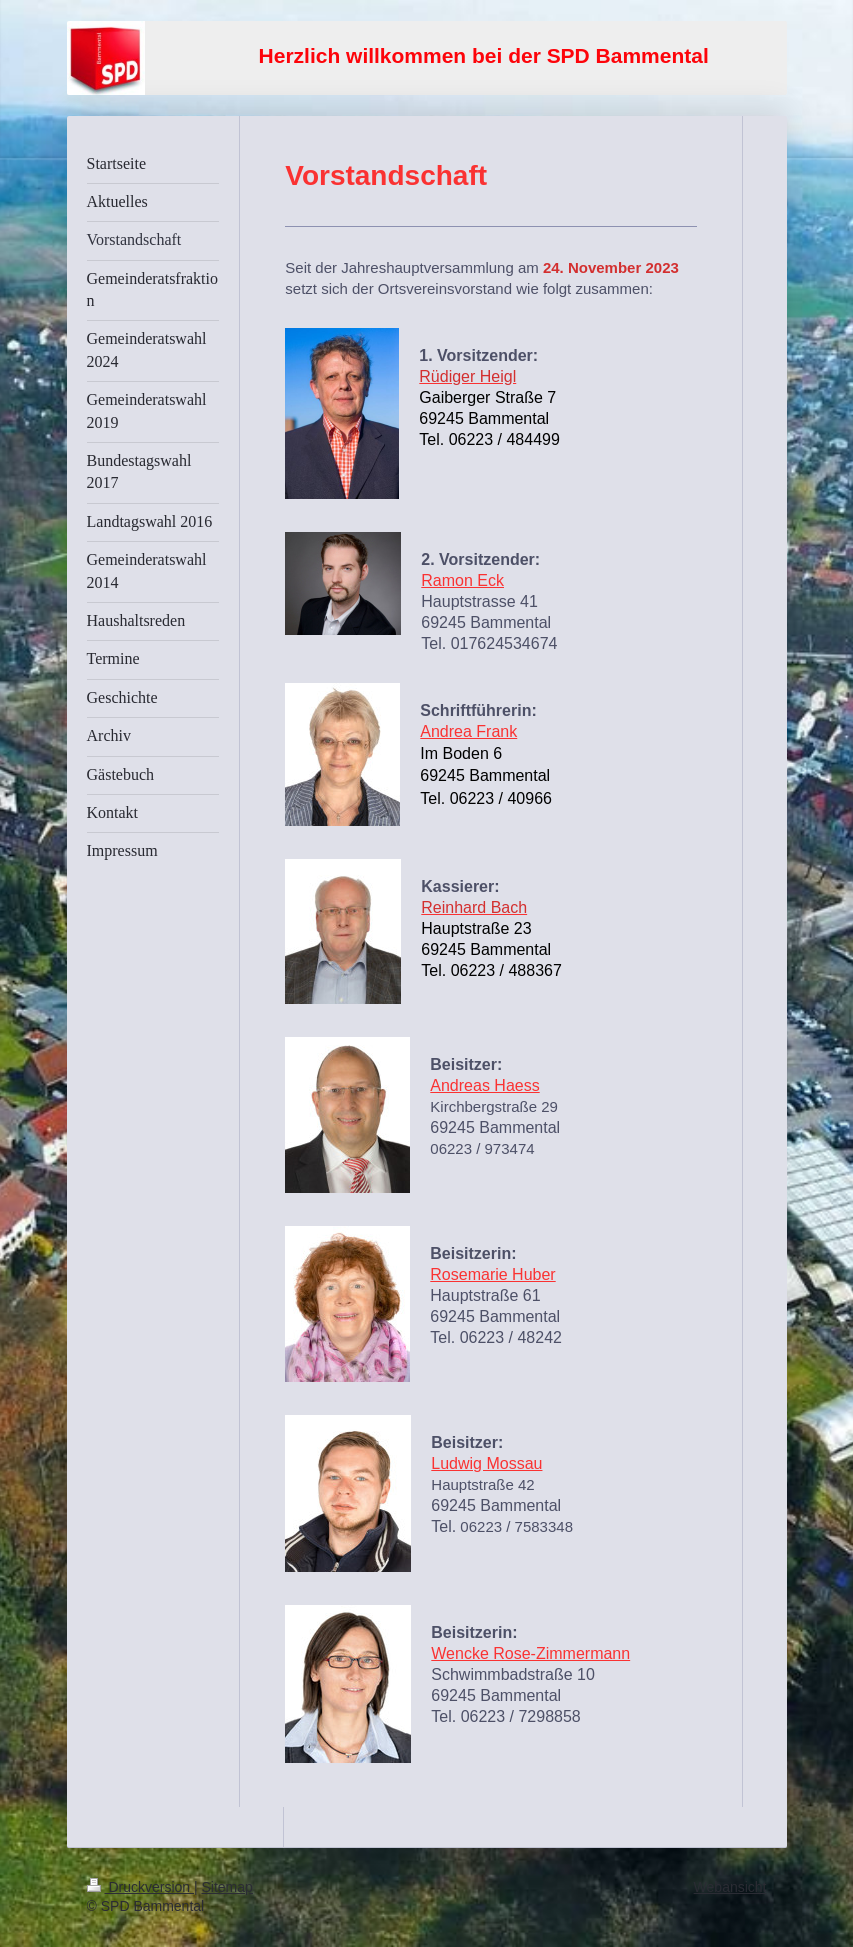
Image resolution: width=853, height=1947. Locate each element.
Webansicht (730, 1887)
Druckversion (140, 1887)
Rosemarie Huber (492, 1274)
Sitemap (227, 1887)
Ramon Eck (462, 580)
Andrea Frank (468, 731)
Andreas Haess (484, 1085)
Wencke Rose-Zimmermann (530, 1653)
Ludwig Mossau (486, 1463)
